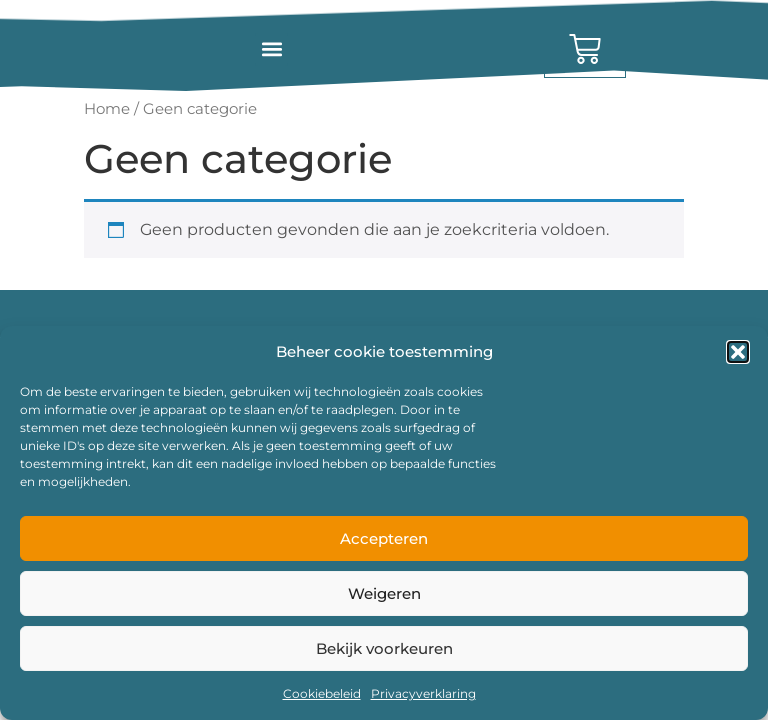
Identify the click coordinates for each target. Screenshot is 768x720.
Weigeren (384, 593)
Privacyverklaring (423, 693)
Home (107, 109)
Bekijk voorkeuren (384, 648)
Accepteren (384, 538)
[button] (738, 352)
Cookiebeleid (322, 693)
